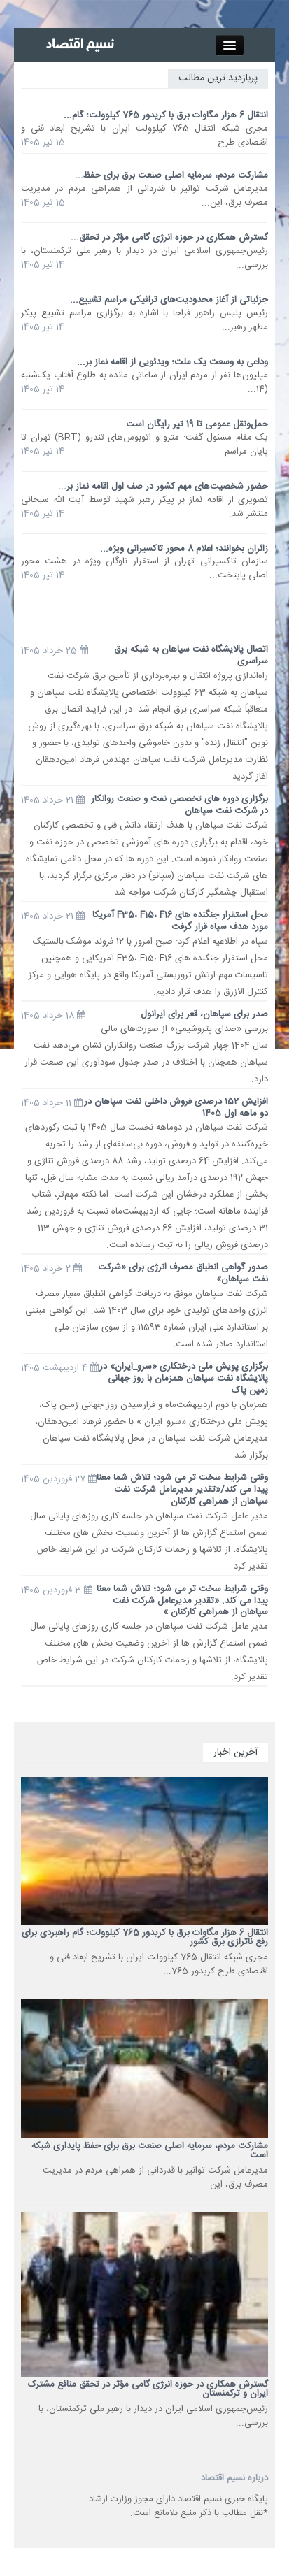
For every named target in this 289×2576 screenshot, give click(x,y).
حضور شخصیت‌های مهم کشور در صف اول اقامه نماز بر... (163, 486)
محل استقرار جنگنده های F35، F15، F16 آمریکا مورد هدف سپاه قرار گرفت (180, 921)
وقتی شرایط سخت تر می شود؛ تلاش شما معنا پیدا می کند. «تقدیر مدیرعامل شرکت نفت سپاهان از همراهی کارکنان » (182, 1600)
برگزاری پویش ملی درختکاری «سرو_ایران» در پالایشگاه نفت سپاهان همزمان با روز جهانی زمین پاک (183, 1378)
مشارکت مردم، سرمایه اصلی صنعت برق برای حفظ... (171, 175)
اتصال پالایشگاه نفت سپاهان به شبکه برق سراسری (191, 655)
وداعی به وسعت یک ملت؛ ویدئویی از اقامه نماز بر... (172, 362)
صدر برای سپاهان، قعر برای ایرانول (204, 1014)
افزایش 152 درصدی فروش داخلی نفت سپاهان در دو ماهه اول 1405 (176, 1107)
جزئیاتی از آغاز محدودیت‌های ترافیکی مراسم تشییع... (169, 300)
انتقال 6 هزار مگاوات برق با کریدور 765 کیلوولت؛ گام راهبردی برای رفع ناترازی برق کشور (145, 1937)
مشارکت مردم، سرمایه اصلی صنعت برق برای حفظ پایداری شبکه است (149, 2150)
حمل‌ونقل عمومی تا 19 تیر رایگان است (197, 424)
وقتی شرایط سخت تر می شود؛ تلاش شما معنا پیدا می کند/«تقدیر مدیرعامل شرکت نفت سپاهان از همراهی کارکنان (182, 1489)
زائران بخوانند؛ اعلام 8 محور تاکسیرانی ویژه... (184, 548)
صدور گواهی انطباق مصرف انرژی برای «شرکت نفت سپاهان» (183, 1273)
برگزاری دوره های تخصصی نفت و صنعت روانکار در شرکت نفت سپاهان (179, 805)
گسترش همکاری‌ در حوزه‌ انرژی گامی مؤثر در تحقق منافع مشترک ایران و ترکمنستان (148, 2389)
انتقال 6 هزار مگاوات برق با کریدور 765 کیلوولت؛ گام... (166, 115)
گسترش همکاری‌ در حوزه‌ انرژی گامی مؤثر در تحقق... (169, 237)
